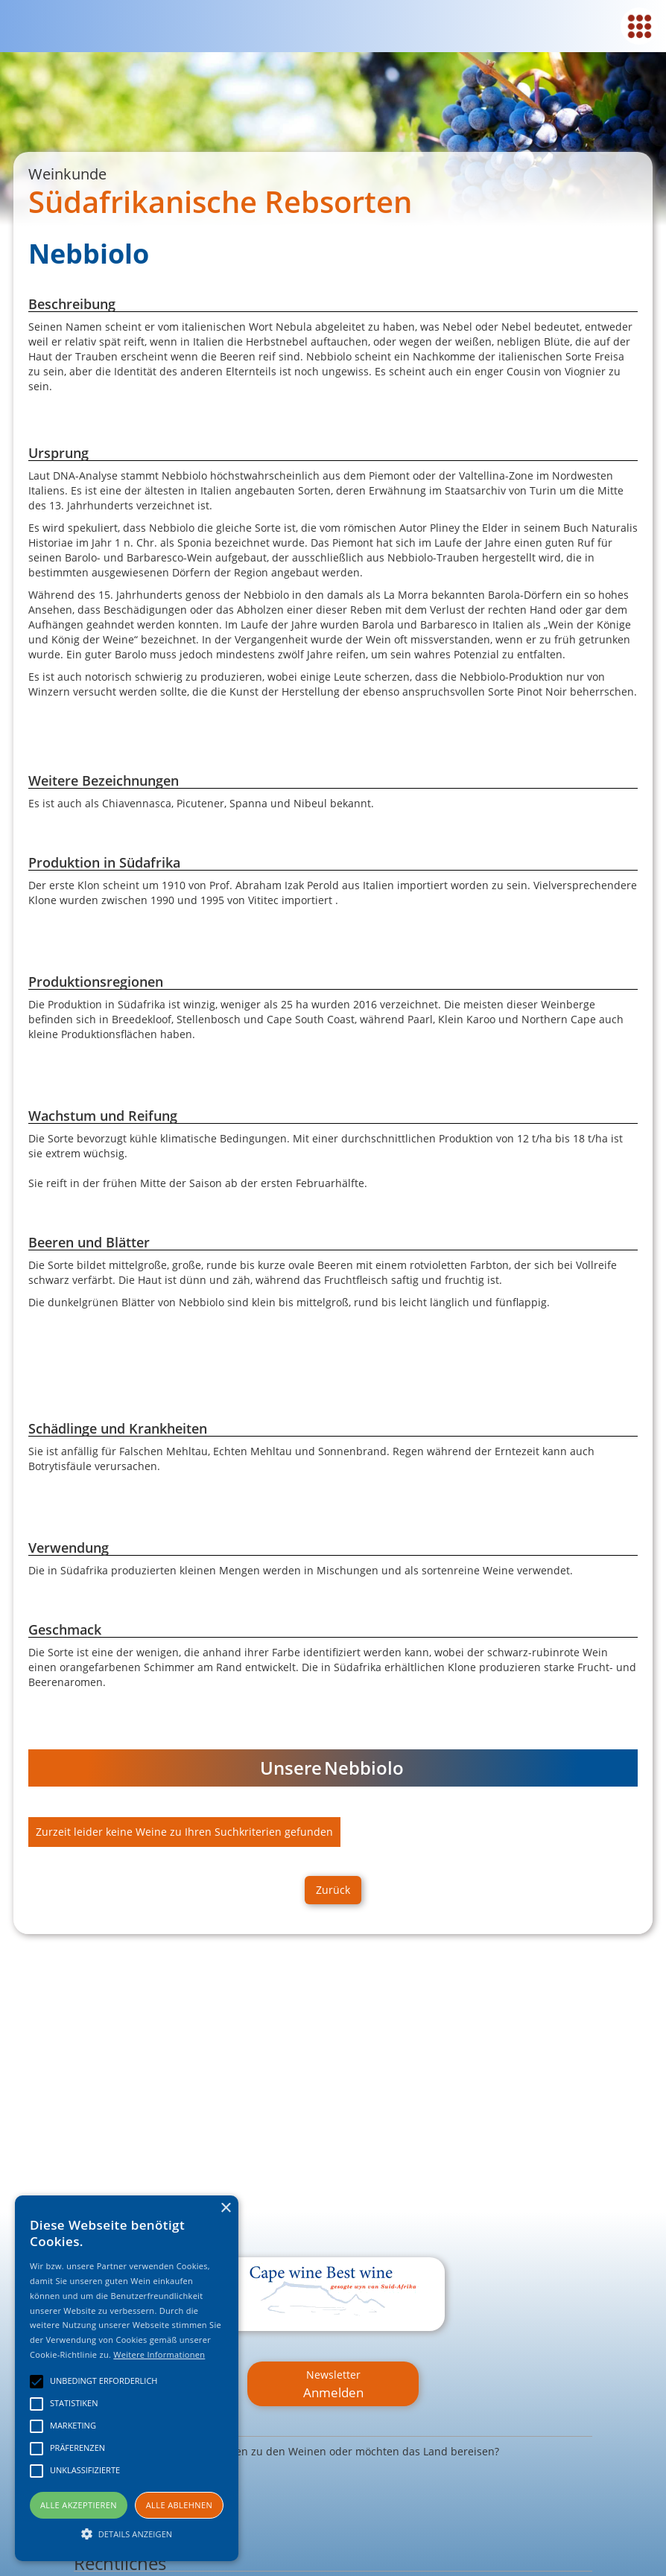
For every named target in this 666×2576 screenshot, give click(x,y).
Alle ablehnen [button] (179, 2504)
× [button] (225, 2208)
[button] (126, 2534)
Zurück (333, 1890)
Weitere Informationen (159, 2354)
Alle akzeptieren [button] (78, 2504)
